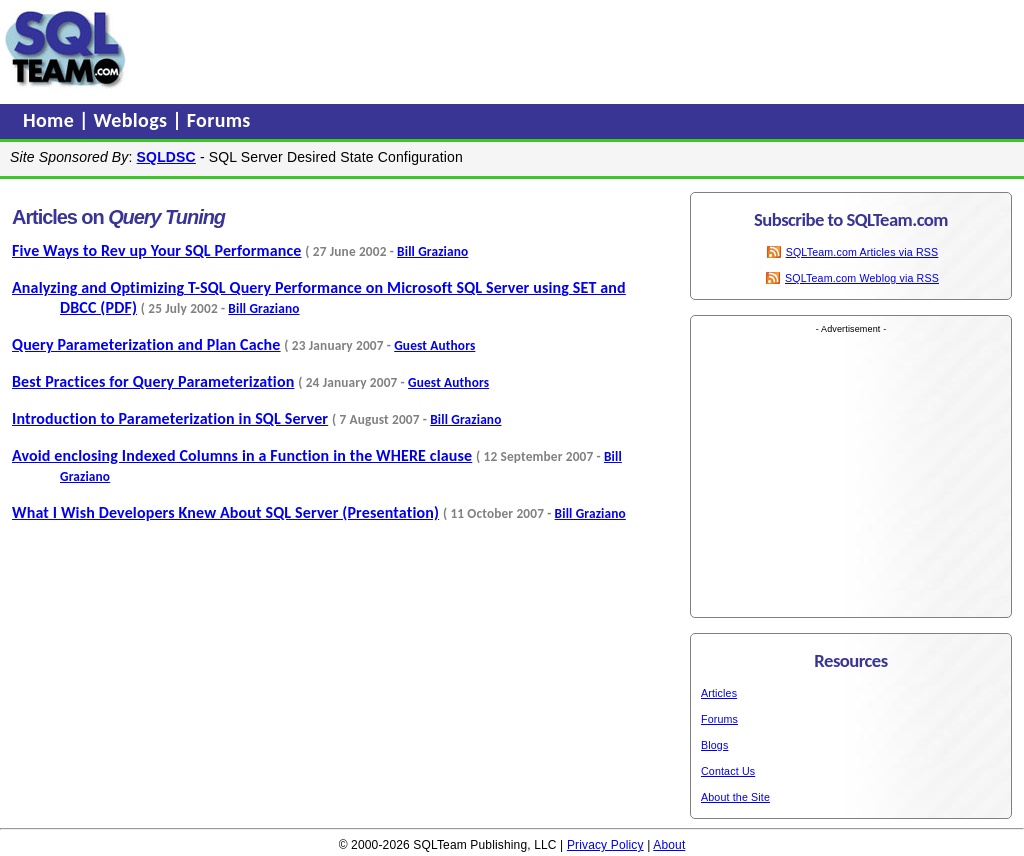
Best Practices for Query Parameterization (153, 381)
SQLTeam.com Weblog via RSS (862, 278)
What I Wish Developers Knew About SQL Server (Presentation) (225, 512)
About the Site (735, 797)
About (669, 845)
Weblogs (133, 120)
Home (51, 120)
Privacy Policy (605, 845)
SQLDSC (166, 157)
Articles (719, 693)
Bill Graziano (432, 251)
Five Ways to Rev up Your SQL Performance (157, 250)
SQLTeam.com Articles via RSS (862, 252)
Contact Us (728, 771)
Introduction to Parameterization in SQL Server (170, 418)
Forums (219, 120)
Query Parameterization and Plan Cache (146, 344)
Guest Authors (434, 345)
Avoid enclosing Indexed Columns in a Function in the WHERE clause (242, 455)
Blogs (714, 745)
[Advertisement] (513, 49)
